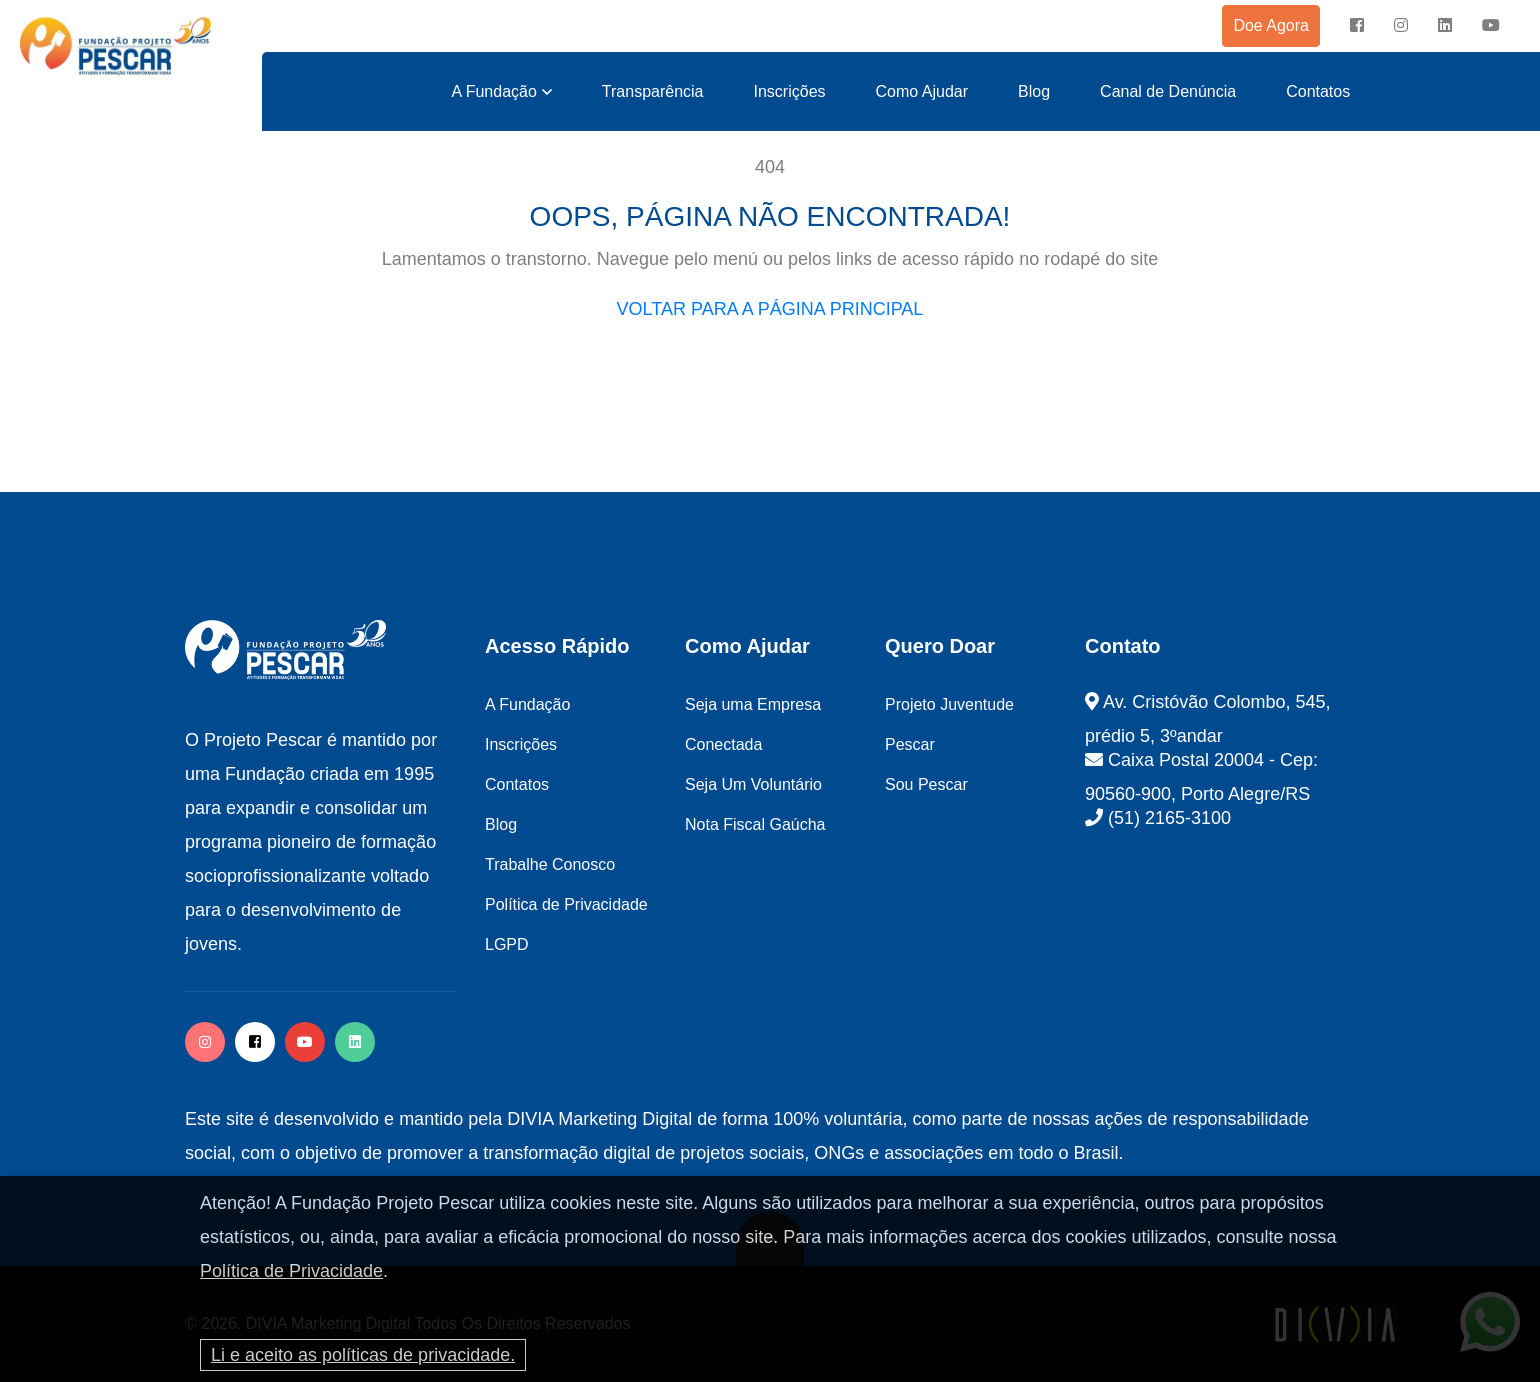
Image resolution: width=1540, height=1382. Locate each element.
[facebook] (1357, 26)
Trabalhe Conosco (550, 864)
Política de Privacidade (291, 1271)
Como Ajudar (922, 91)
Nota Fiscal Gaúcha (755, 824)
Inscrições (790, 91)
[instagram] (1401, 26)
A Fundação (493, 91)
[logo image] (115, 46)
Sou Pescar (926, 784)
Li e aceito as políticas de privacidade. (363, 1355)
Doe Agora (1271, 25)
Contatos (1318, 91)
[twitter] (355, 1042)
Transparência (653, 91)
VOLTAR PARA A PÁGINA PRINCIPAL (770, 309)
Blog (1034, 91)
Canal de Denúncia (1168, 91)
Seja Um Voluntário (753, 784)
